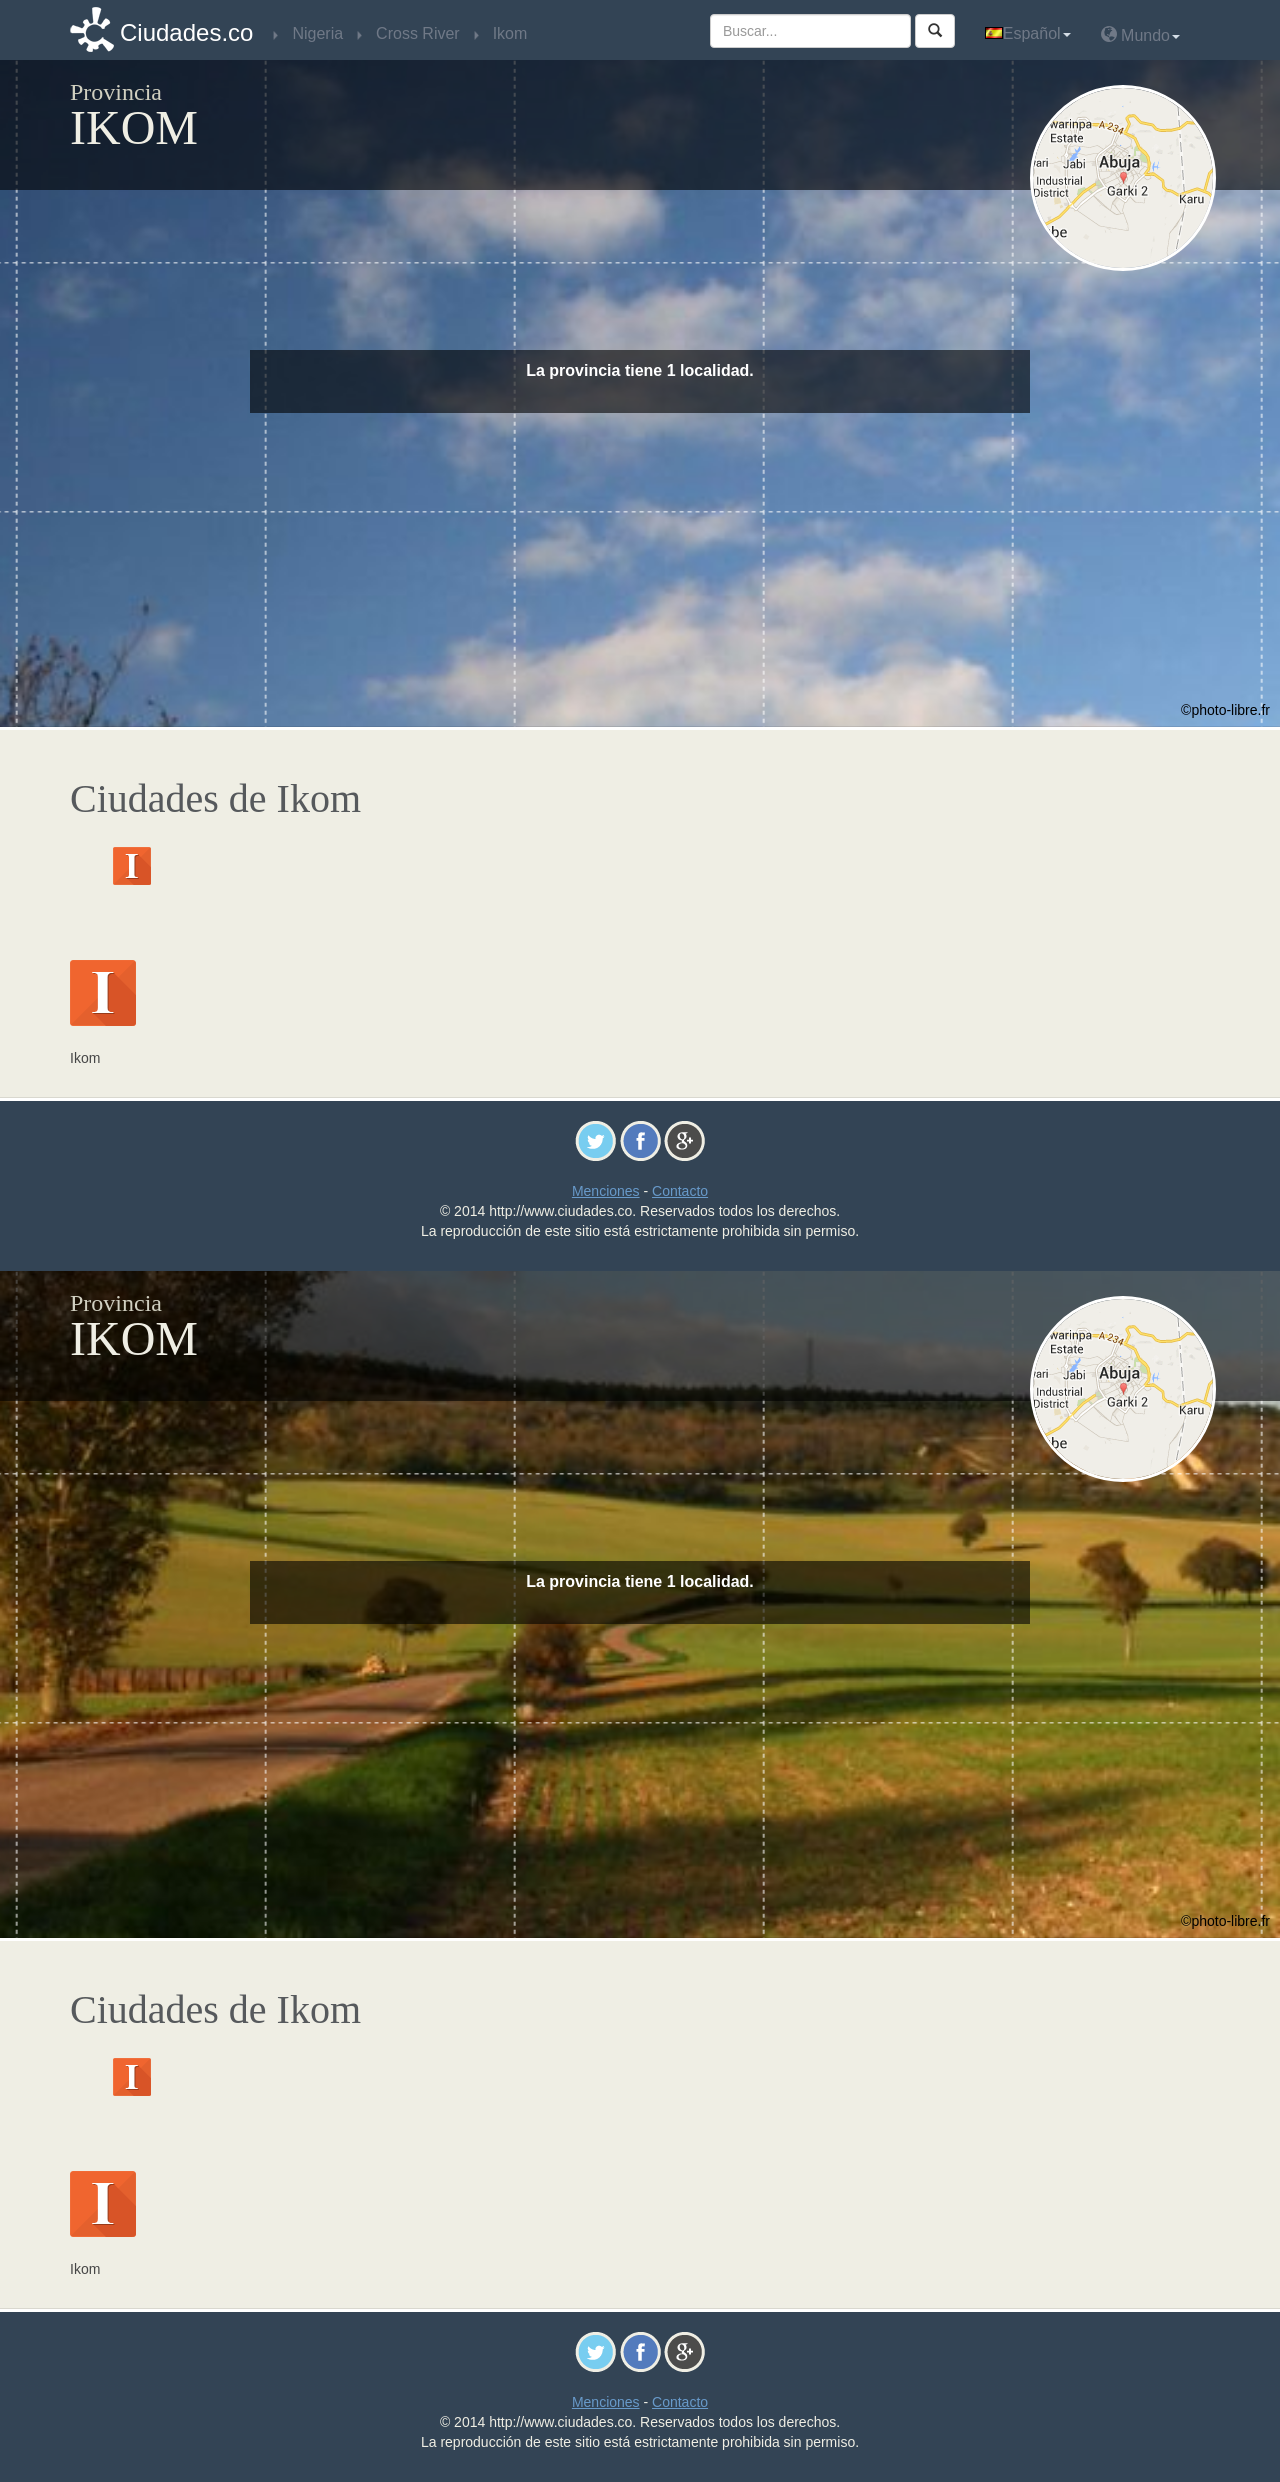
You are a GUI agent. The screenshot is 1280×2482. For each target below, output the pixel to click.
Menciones (606, 1191)
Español (1028, 33)
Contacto (680, 1191)
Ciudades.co (186, 32)
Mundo (1140, 34)
